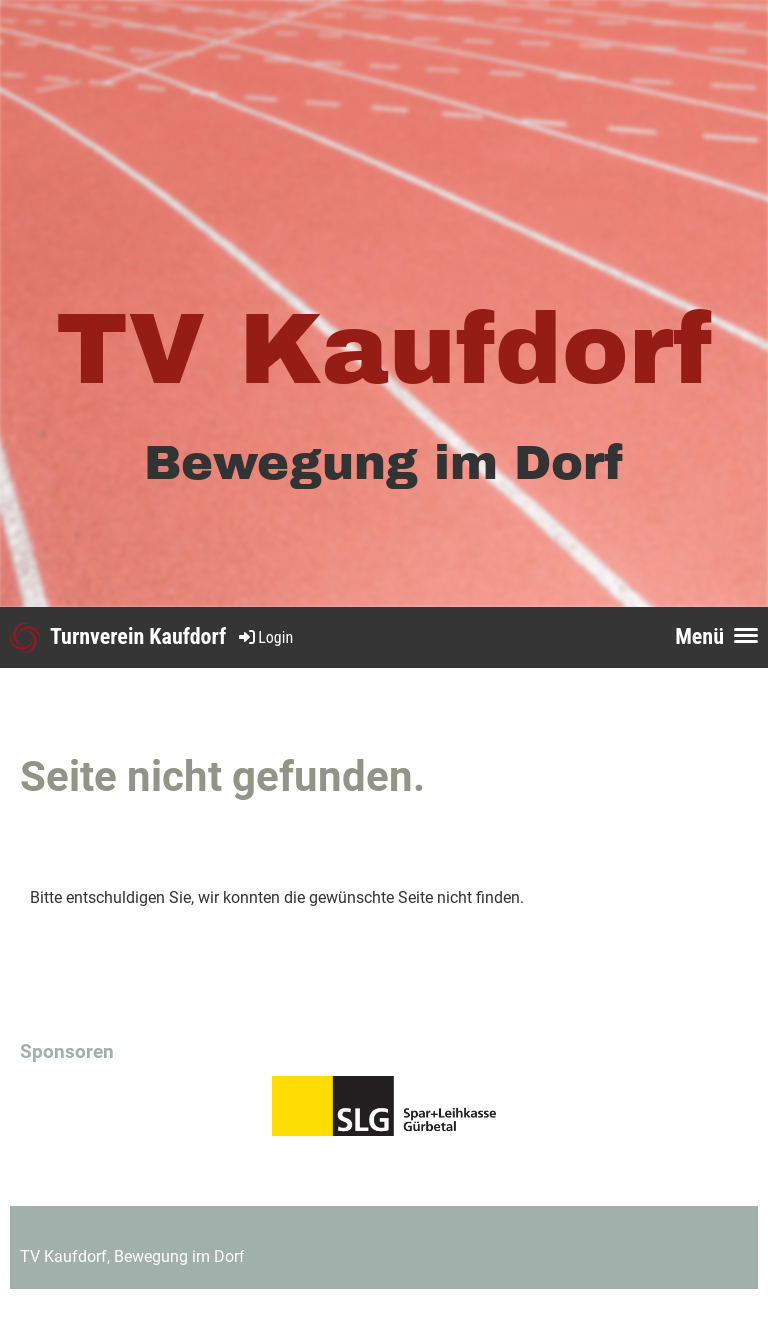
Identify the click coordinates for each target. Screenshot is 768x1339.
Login (264, 637)
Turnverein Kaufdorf (138, 636)
